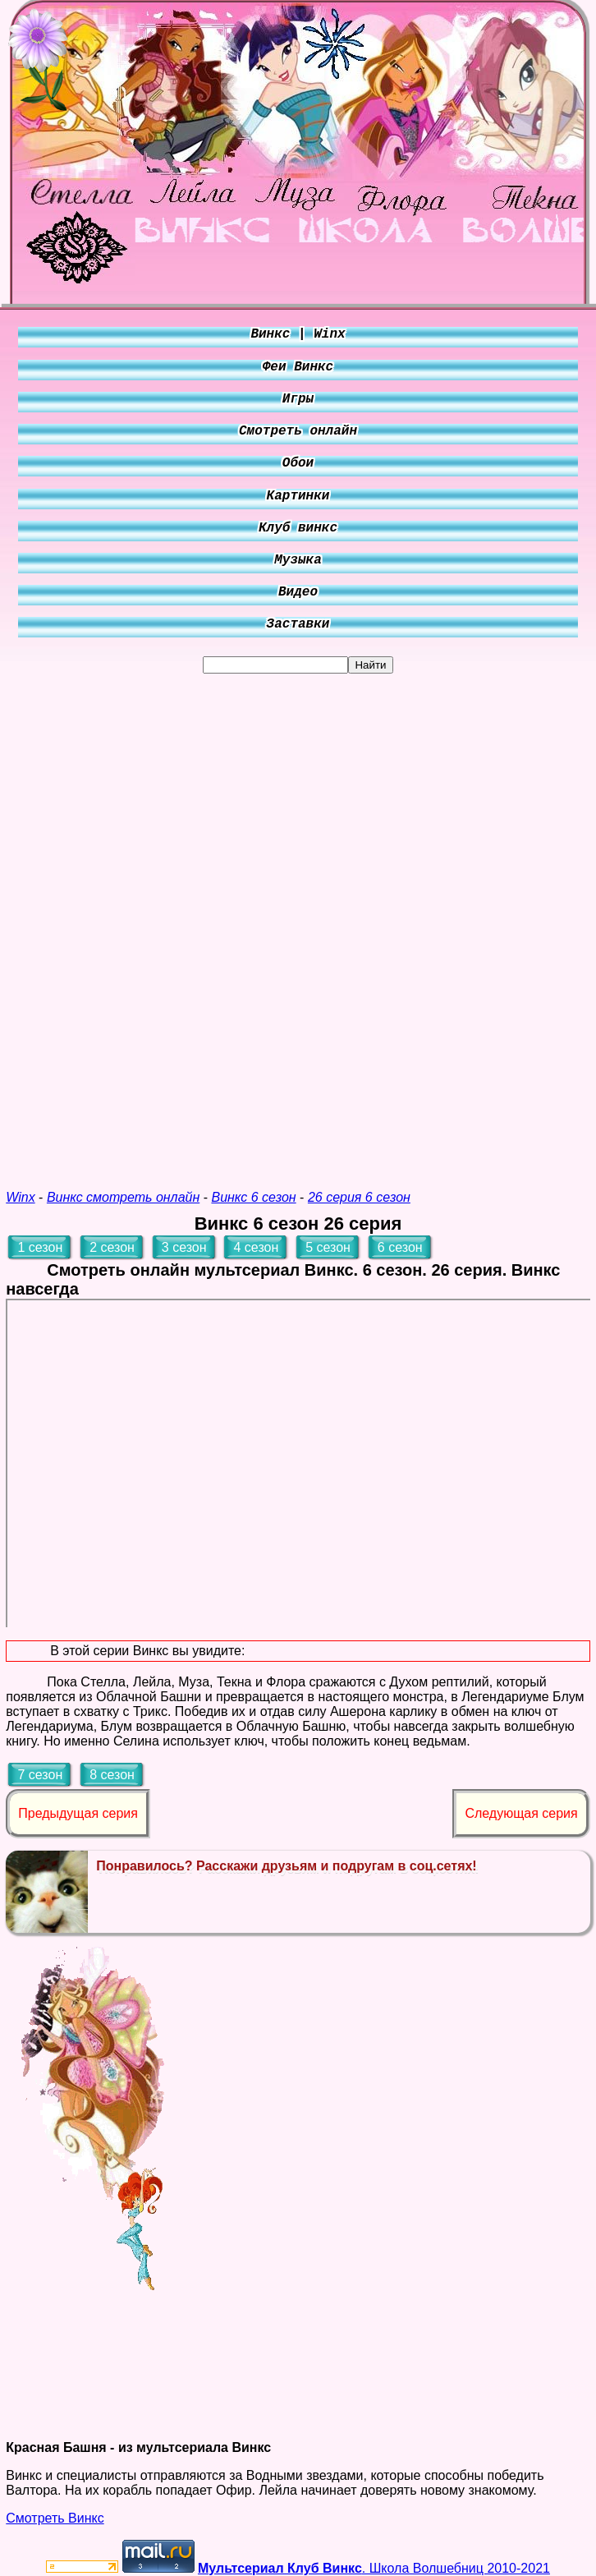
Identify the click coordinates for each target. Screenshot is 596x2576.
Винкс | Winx (297, 334)
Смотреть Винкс (54, 2518)
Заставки (298, 624)
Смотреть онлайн (298, 431)
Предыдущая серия (78, 1813)
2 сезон (112, 1247)
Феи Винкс (298, 367)
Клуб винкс (298, 528)
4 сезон (255, 1247)
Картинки (298, 496)
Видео (298, 592)
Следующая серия (521, 1813)
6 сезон (400, 1247)
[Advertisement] (298, 920)
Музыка (298, 560)
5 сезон (328, 1247)
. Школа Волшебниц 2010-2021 (374, 2568)
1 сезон (39, 1247)
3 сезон (184, 1247)
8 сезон (112, 1775)
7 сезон (39, 1775)
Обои (298, 463)
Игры (298, 399)
